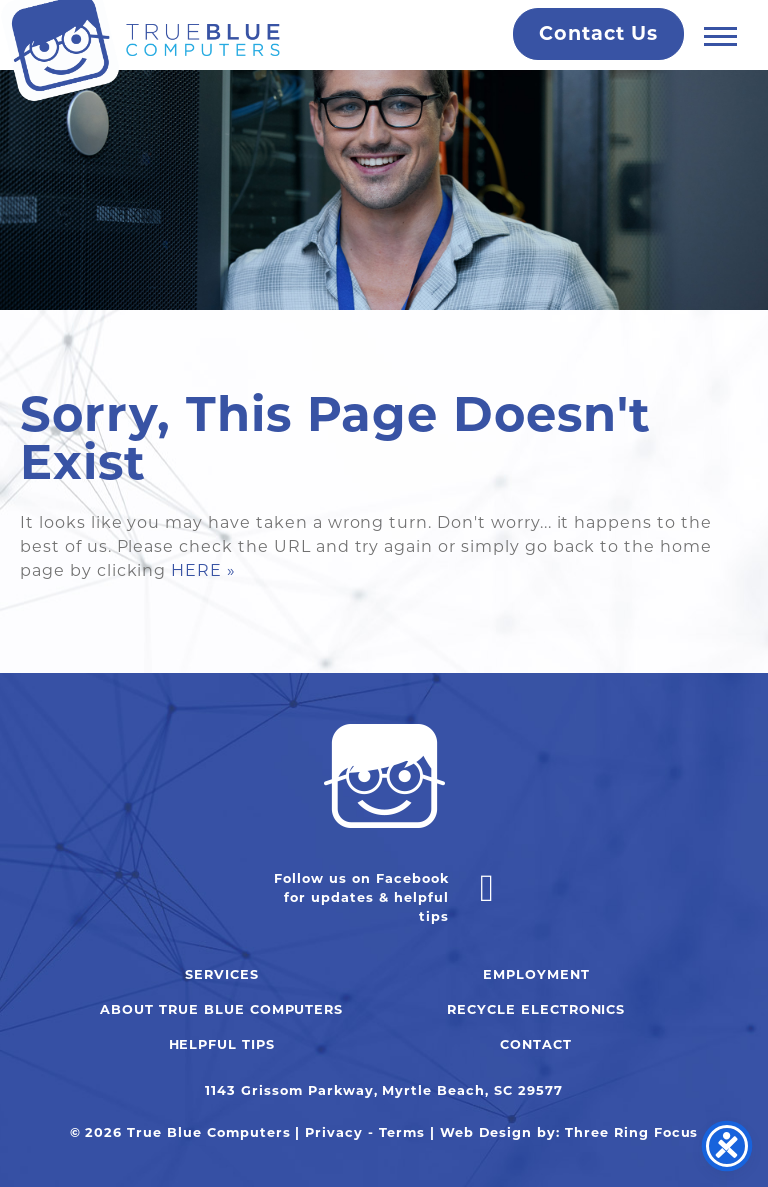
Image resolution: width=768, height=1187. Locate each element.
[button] (720, 35)
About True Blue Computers (221, 1009)
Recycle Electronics (536, 1009)
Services (222, 974)
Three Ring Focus (631, 1132)
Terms (402, 1132)
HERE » (203, 570)
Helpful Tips (222, 1044)
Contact (536, 1044)
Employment (536, 974)
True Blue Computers (140, 51)
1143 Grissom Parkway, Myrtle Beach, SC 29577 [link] (383, 1090)
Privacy (334, 1132)
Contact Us (598, 33)
